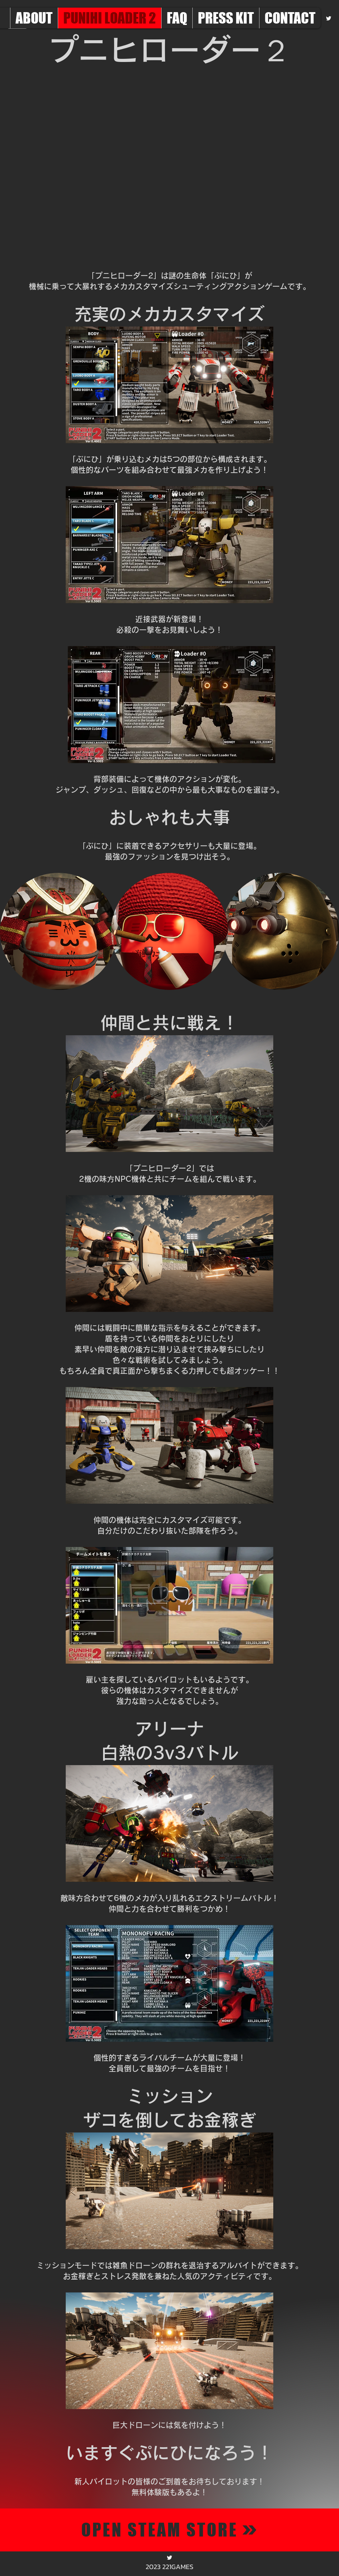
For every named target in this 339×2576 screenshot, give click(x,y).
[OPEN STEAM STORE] (169, 2529)
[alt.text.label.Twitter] (328, 18)
